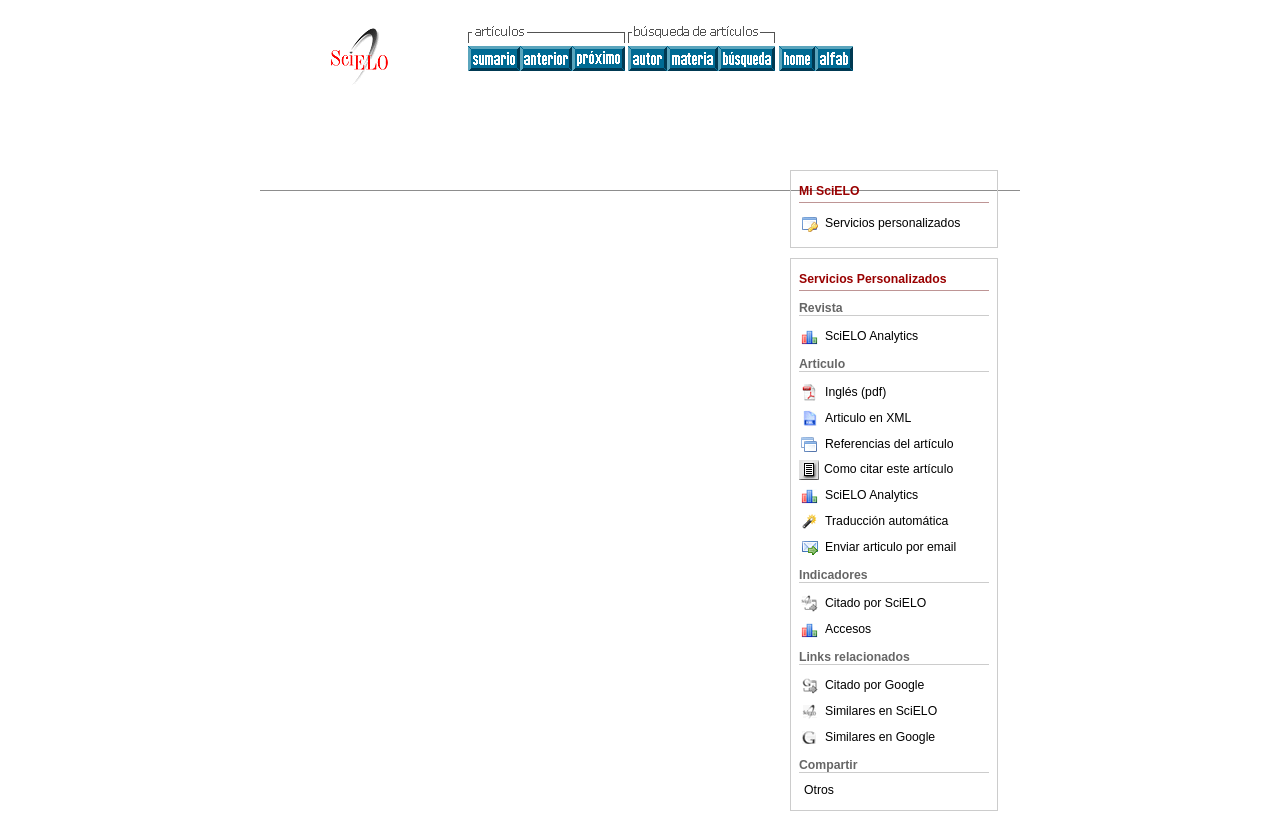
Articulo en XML (855, 418)
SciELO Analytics (871, 336)
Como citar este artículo (888, 470)
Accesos (848, 629)
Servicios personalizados (879, 223)
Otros (819, 790)
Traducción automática (873, 521)
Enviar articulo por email (877, 547)
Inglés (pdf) (842, 392)
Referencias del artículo (876, 444)
